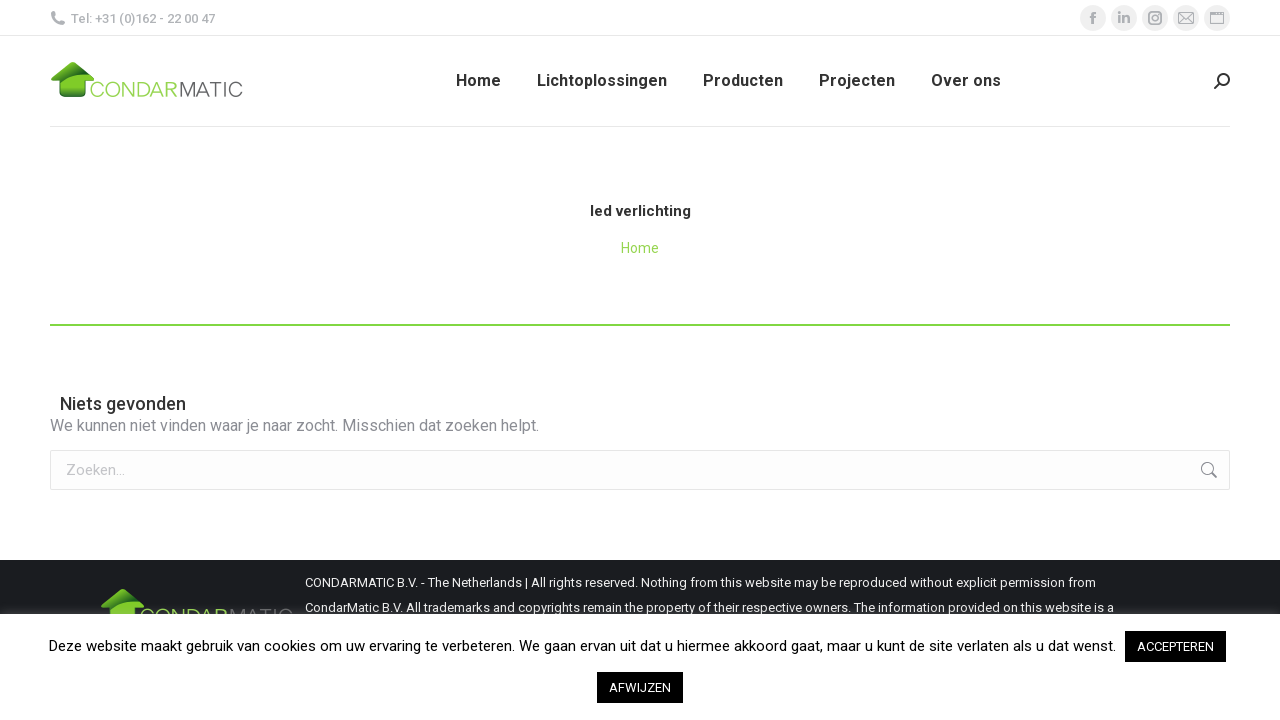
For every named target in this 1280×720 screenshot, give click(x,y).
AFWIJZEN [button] (640, 687)
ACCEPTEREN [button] (1175, 646)
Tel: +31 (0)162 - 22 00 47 (132, 18)
